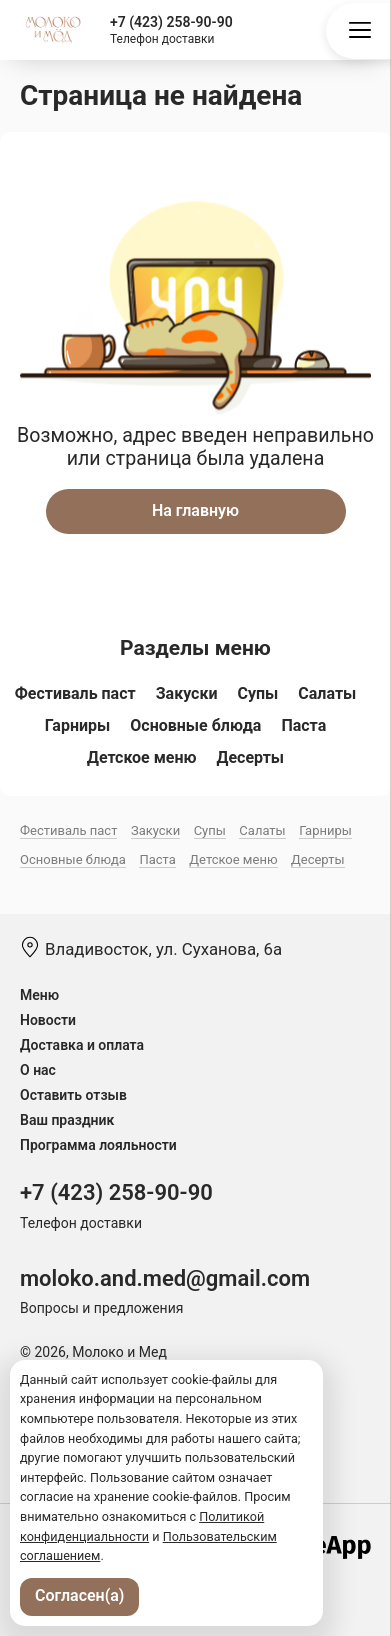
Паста (303, 725)
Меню (39, 995)
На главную (195, 510)
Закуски (187, 693)
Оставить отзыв (73, 1095)
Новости (48, 1020)
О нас (38, 1070)
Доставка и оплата (82, 1045)
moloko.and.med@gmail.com (165, 1278)
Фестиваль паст (75, 693)
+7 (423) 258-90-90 (171, 22)
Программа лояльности (98, 1145)
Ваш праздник (67, 1120)
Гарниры (77, 725)
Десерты (251, 757)
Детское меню (142, 757)
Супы (257, 693)
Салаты (327, 693)
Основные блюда (195, 725)
